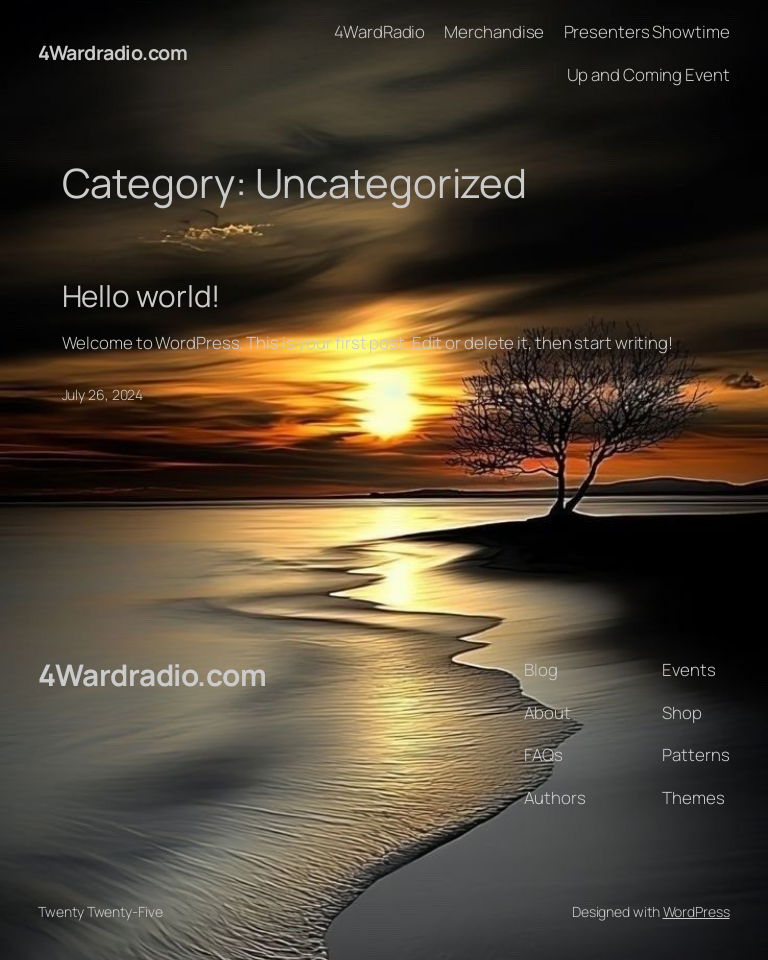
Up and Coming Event (648, 74)
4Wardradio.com (112, 52)
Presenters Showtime (647, 31)
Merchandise (494, 31)
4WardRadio (379, 31)
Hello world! (141, 295)
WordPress (696, 911)
